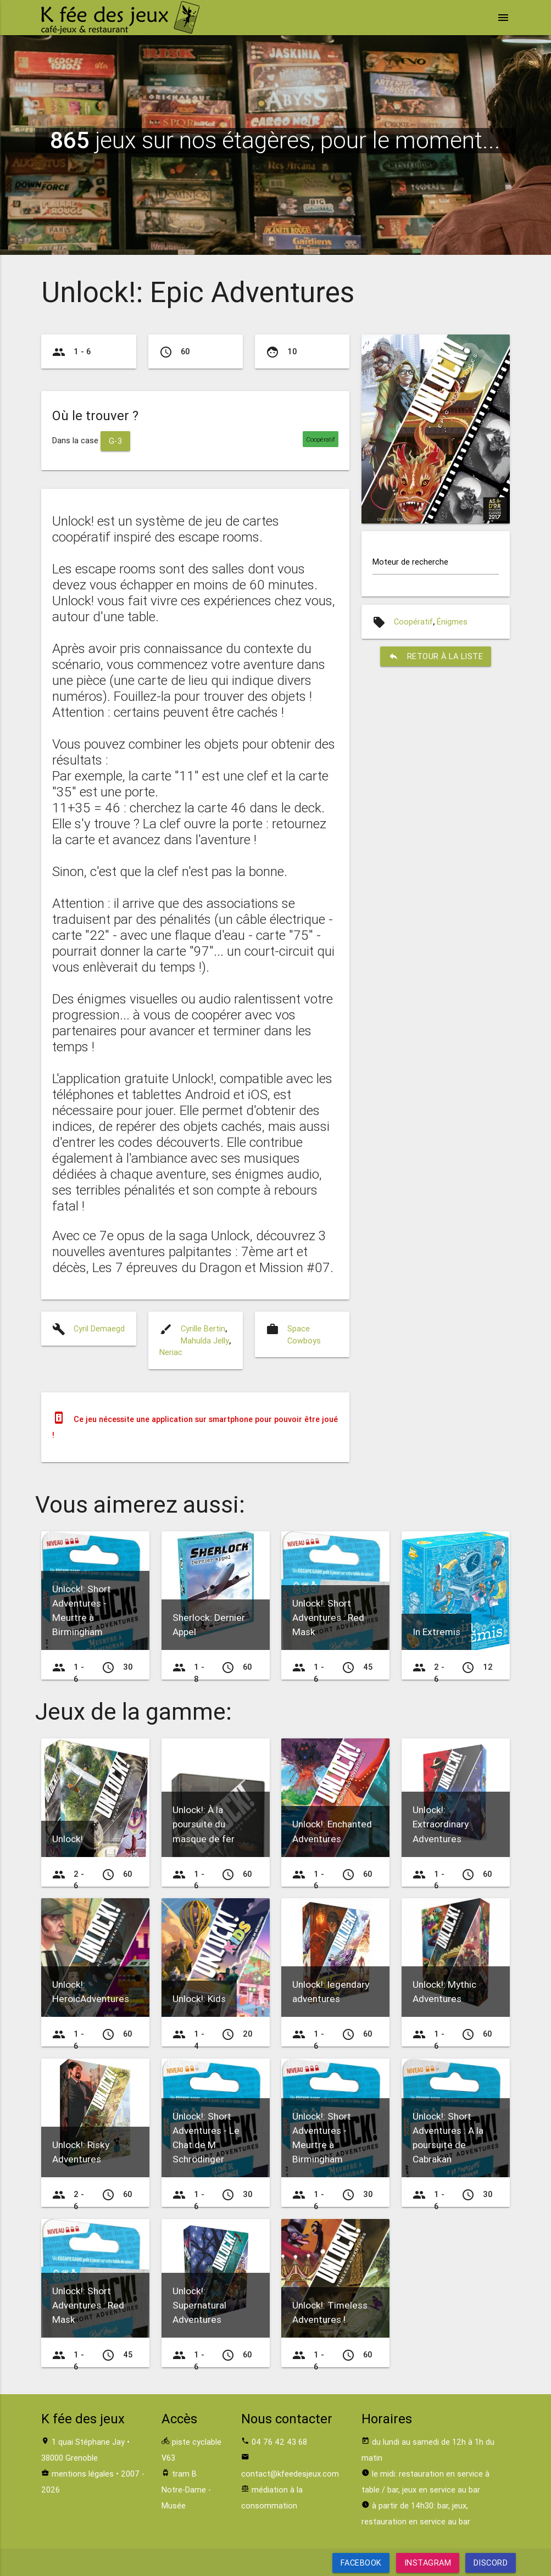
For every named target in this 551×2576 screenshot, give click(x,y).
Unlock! (67, 1839)
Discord (491, 2562)
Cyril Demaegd (99, 1328)
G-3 (116, 441)
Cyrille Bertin (203, 1328)
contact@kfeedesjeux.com (290, 2473)
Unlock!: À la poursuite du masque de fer (203, 1824)
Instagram (427, 2562)
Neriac (170, 1352)
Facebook (360, 2562)
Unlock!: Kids (199, 1999)
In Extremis (436, 1632)
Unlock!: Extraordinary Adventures (441, 1824)
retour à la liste (435, 656)
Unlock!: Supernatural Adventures (199, 2305)
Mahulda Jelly (205, 1340)
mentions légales (83, 2473)
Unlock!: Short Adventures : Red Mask (328, 1617)
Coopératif (413, 621)
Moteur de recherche (410, 562)
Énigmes (452, 621)
